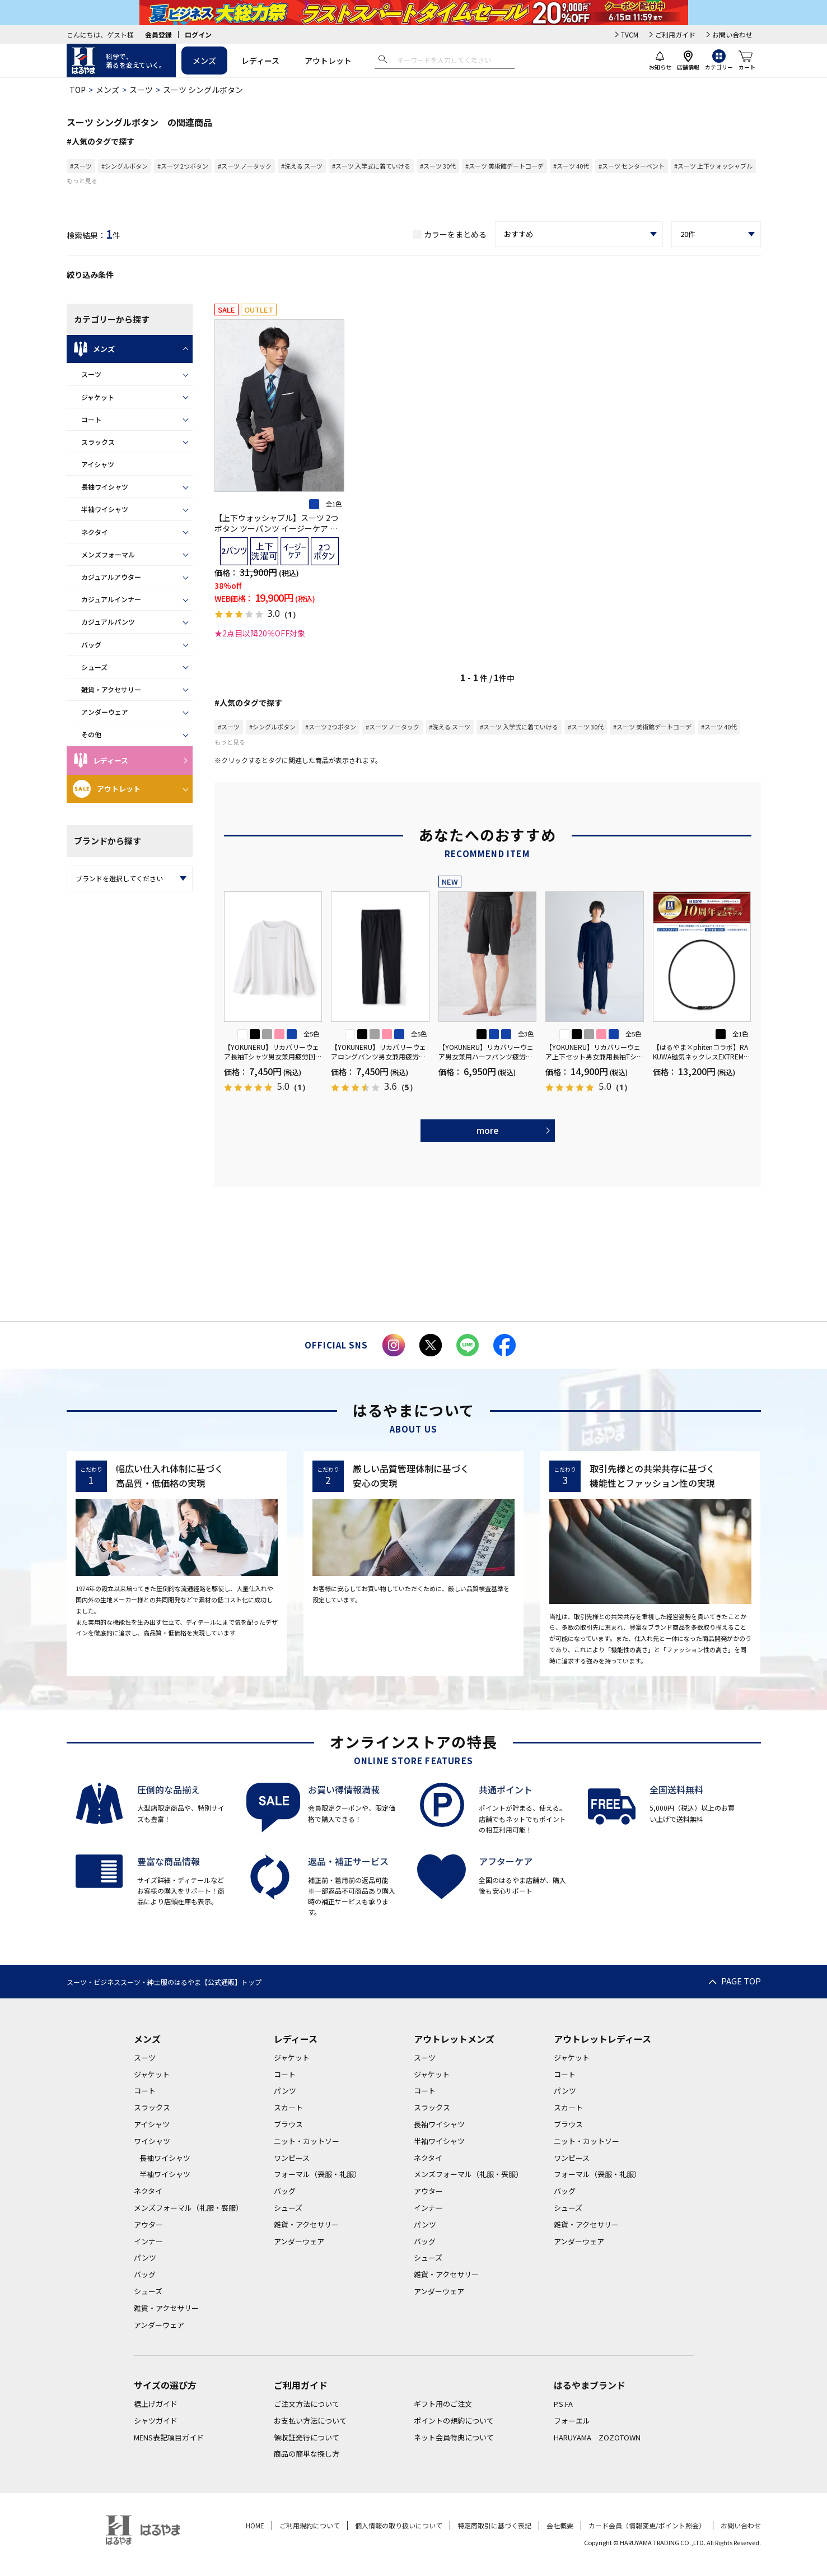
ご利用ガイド (675, 34)
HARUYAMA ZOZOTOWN (597, 2437)
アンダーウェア (104, 712)
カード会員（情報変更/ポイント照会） (646, 2525)
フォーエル (572, 2420)
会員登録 (158, 34)
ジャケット (97, 397)
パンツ (145, 2257)
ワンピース (292, 2157)
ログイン (198, 34)
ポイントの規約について (454, 2420)
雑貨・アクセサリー (111, 689)
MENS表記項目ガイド (169, 2437)
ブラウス (288, 2124)
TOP (77, 89)
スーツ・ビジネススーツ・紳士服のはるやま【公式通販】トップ (164, 1982)
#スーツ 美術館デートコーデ (504, 165)
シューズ (94, 667)
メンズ (204, 60)
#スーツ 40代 (571, 165)
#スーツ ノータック (245, 165)
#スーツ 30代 (438, 165)
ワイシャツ (152, 2141)
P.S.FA (563, 2403)
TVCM (629, 34)
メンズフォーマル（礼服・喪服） (188, 2207)
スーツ (141, 89)
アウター (148, 2224)
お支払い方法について (310, 2420)
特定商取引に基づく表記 (494, 2525)
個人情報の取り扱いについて (398, 2525)
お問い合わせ (732, 34)
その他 (91, 734)
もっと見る (82, 180)
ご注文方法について (306, 2403)
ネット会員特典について (454, 2437)
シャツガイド (155, 2420)
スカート (288, 2107)
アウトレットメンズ (454, 2038)
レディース (260, 60)
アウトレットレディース (602, 2038)
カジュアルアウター (111, 577)
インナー (148, 2241)
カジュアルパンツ (108, 621)
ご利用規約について (309, 2525)
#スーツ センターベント (632, 165)
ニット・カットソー (306, 2141)
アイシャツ (97, 464)
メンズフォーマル (108, 554)
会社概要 (559, 2525)
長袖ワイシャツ (104, 486)
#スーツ (81, 165)
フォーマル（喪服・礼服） (317, 2174)
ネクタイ (94, 532)
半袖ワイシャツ (104, 509)
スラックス (98, 442)
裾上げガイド (155, 2403)
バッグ (91, 644)
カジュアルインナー (111, 599)
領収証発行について (306, 2437)
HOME (255, 2525)
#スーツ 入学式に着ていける (371, 165)
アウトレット (328, 60)
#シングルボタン (124, 165)
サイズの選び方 (165, 2385)
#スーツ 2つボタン (182, 165)
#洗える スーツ (302, 165)
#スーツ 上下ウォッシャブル (713, 165)
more (487, 1130)
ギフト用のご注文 (443, 2403)
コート (91, 419)
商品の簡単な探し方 (306, 2453)
